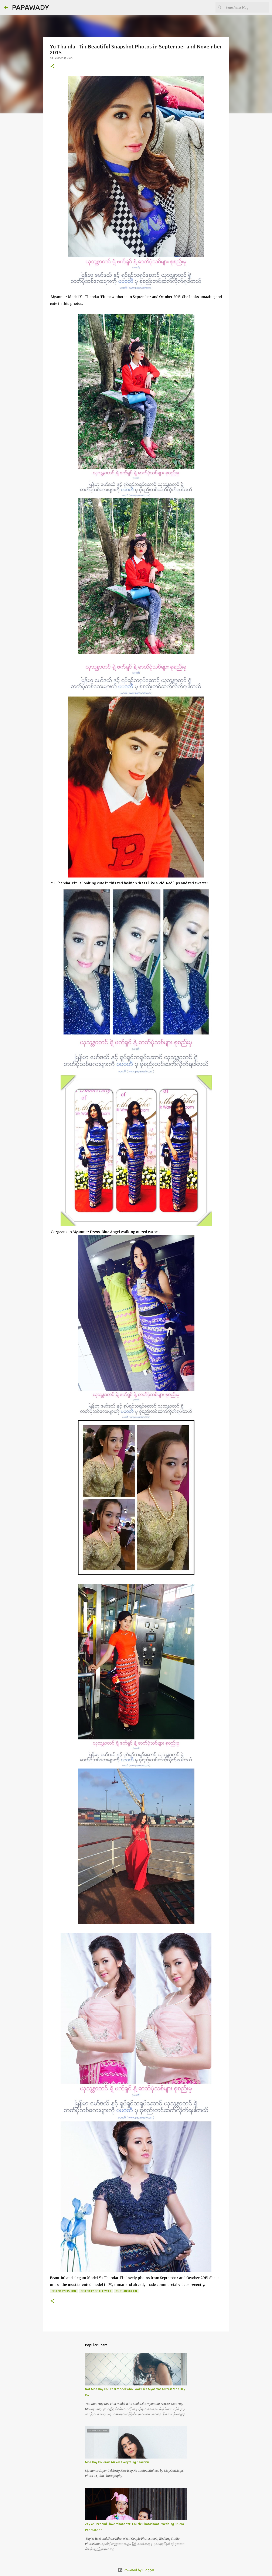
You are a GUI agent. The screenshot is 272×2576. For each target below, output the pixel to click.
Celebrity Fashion (64, 2291)
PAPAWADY (30, 7)
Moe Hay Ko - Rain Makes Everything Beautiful (117, 2462)
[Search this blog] (246, 7)
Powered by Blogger (136, 2570)
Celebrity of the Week (96, 2291)
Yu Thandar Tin (126, 2291)
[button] (52, 66)
